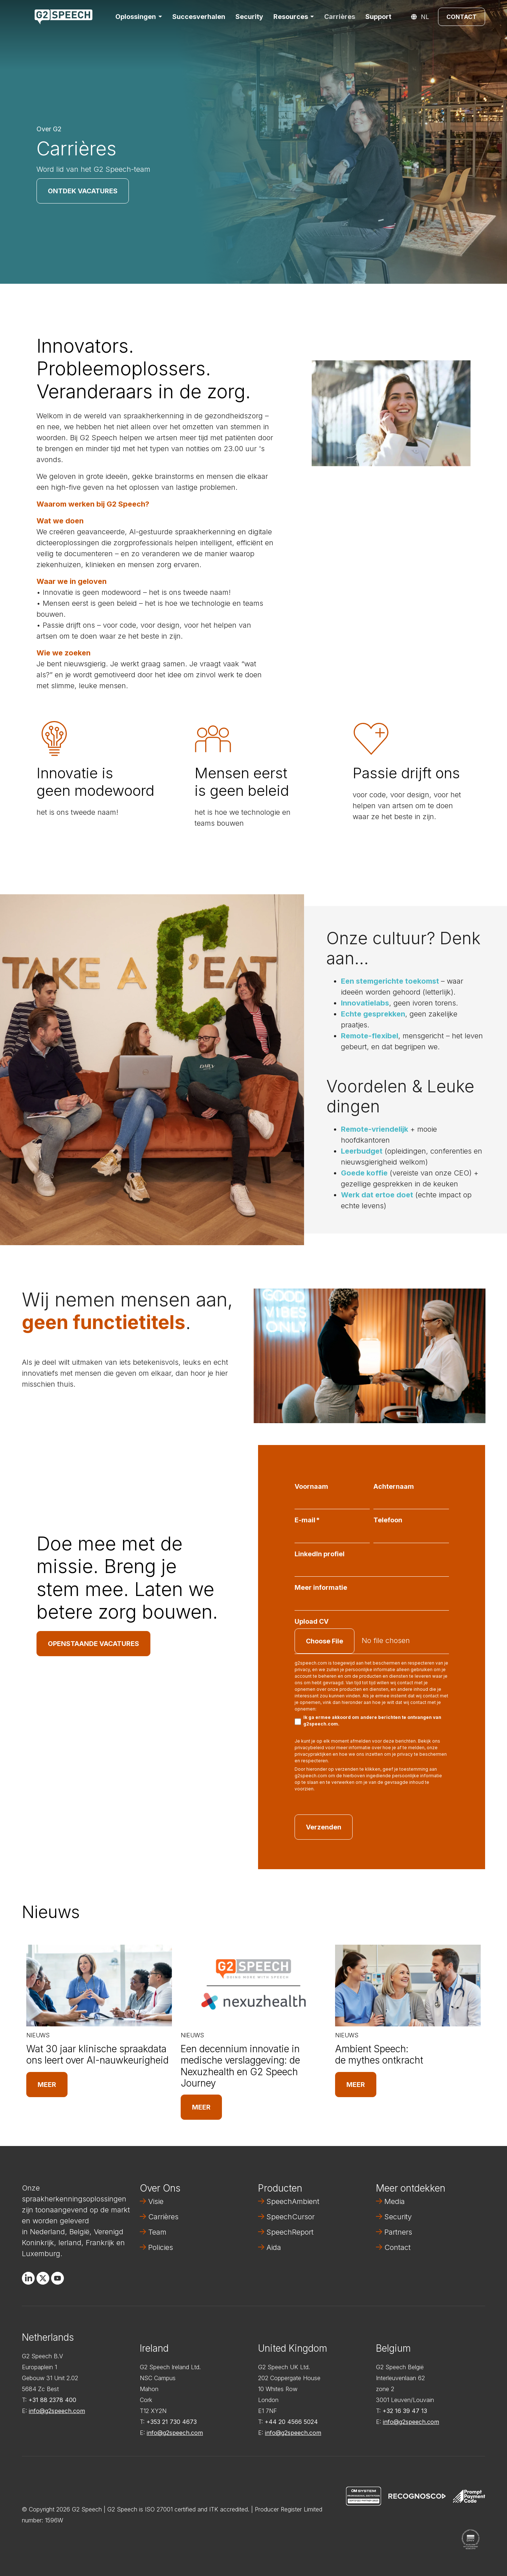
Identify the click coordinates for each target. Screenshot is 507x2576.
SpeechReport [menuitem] (290, 2232)
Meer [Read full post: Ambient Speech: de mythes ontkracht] (355, 2084)
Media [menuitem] (394, 2201)
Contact (461, 16)
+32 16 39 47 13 (405, 2410)
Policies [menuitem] (160, 2247)
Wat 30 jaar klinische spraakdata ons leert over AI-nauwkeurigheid (97, 2054)
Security (249, 16)
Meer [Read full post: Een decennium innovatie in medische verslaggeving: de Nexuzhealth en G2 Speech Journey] (201, 2107)
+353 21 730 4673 (171, 2421)
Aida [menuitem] (273, 2247)
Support (378, 16)
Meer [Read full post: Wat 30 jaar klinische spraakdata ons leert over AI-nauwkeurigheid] (47, 2084)
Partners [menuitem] (398, 2232)
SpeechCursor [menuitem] (290, 2216)
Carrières (339, 16)
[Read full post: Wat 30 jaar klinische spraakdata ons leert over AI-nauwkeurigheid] (99, 1985)
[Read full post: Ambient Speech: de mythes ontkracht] (408, 1985)
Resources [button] (290, 16)
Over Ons (160, 2188)
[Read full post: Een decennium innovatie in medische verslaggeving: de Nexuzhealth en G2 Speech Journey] (253, 1985)
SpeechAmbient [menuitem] (292, 2201)
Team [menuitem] (157, 2232)
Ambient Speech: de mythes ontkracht (379, 2054)
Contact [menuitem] (397, 2247)
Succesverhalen (198, 16)
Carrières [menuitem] (163, 2216)
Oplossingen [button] (135, 16)
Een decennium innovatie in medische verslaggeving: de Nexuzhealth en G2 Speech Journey (240, 2066)
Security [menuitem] (398, 2216)
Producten (280, 2188)
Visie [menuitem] (156, 2201)
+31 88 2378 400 (52, 2399)
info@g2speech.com (57, 2410)
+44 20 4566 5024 (291, 2421)
